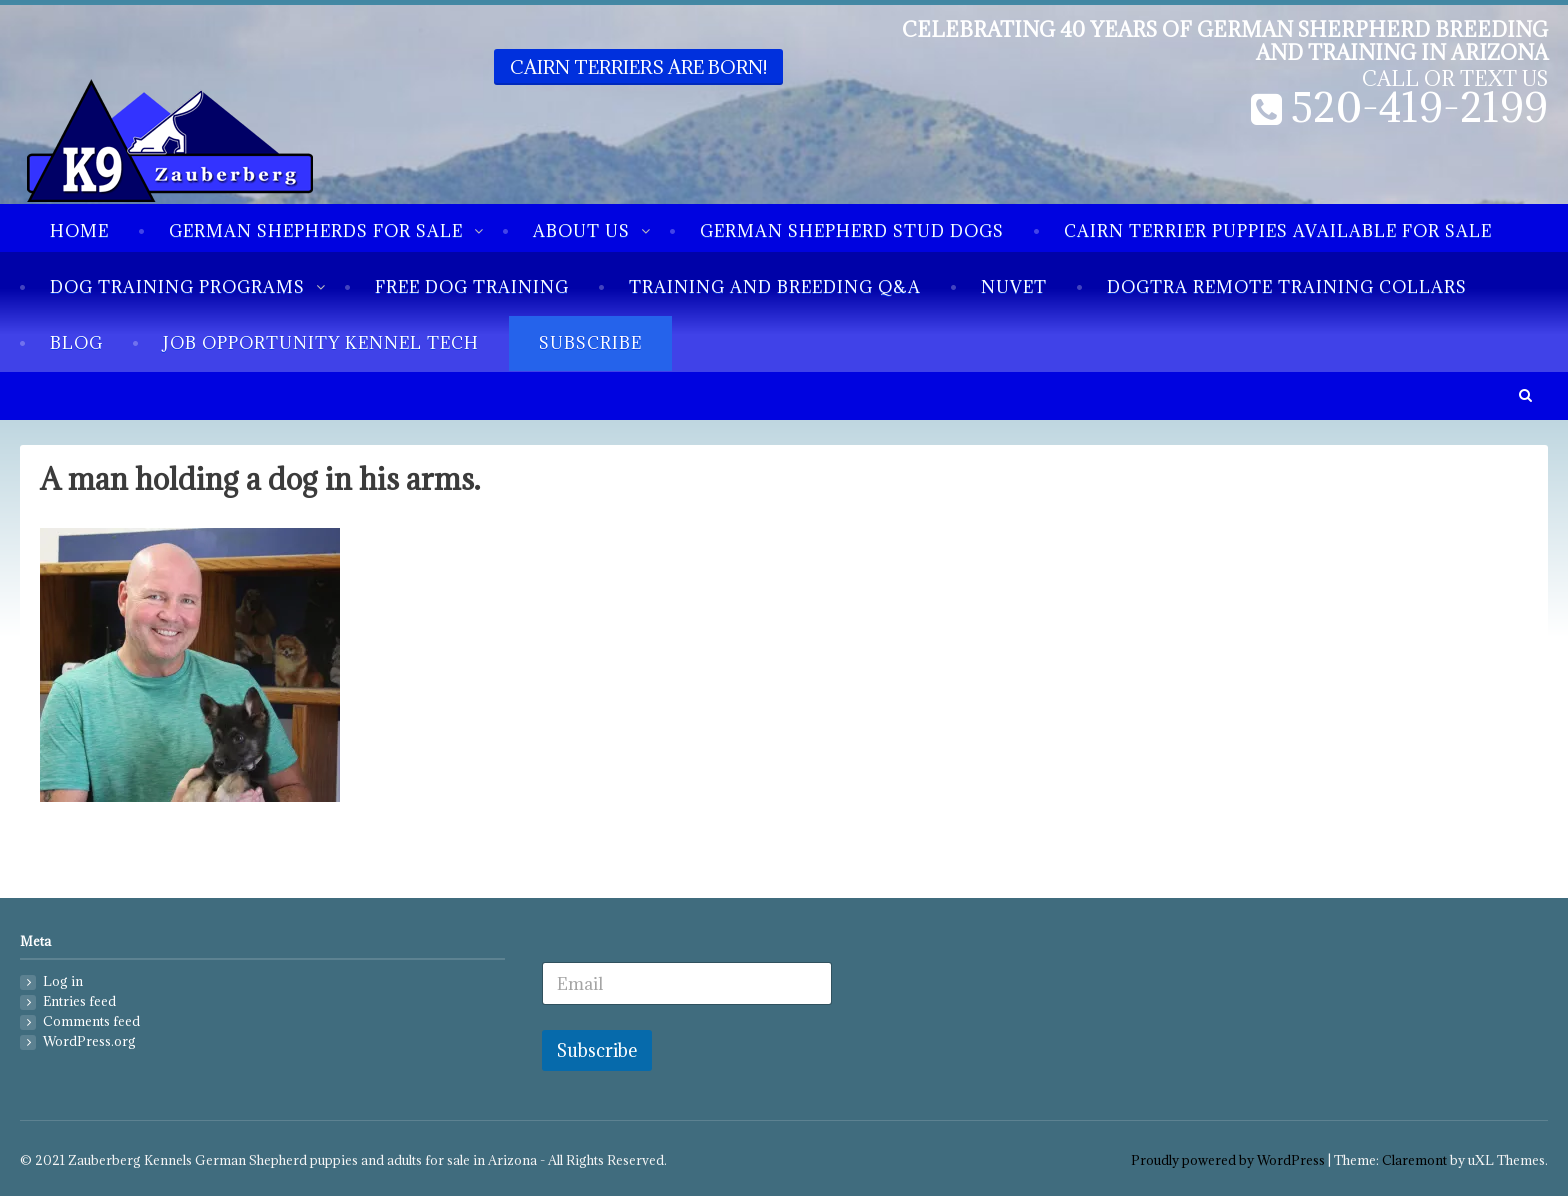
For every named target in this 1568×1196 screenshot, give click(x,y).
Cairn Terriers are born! (638, 67)
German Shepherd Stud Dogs (852, 231)
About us (581, 231)
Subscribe (590, 343)
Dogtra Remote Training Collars (1287, 287)
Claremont (1414, 1160)
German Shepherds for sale (316, 231)
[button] (1525, 395)
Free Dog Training (472, 287)
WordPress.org (89, 1041)
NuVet (1014, 287)
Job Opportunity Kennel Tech (321, 343)
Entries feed (79, 1001)
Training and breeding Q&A (775, 287)
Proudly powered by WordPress (1228, 1160)
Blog (76, 343)
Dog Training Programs (177, 287)
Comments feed (91, 1021)
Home (79, 231)
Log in (63, 981)
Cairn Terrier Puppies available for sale (1278, 231)
